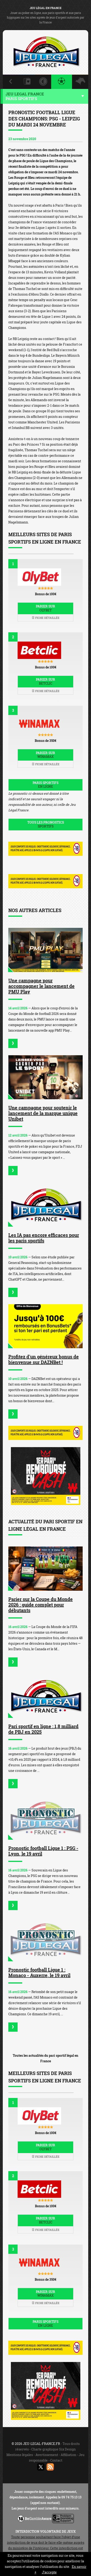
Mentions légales (19, 2455)
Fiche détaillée (46, 618)
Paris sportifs (45, 785)
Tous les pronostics (45, 824)
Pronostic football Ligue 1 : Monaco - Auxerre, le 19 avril (39, 1972)
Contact (56, 2460)
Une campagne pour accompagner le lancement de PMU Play (41, 986)
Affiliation (68, 2455)
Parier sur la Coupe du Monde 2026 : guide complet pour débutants (40, 1604)
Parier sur (45, 608)
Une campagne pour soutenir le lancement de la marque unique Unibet (43, 1113)
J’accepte (49, 2572)
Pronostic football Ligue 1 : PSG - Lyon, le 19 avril (43, 1851)
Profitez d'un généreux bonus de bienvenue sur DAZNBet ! (43, 1359)
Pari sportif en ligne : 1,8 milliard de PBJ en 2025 (43, 1729)
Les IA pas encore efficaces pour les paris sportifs (43, 1238)
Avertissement (46, 2455)
